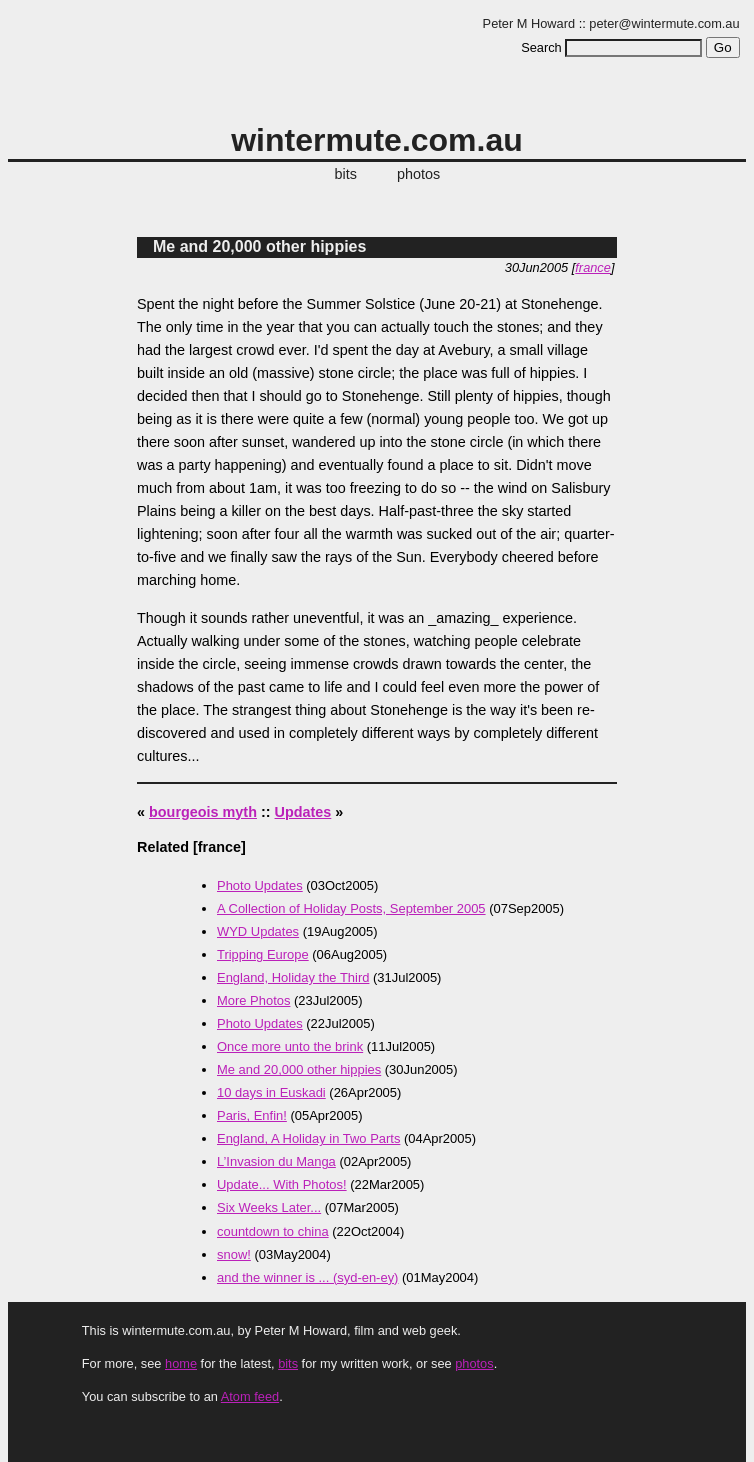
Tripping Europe (263, 954)
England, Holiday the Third (293, 977)
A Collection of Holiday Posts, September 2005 (351, 908)
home (181, 1363)
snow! (234, 1254)
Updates (303, 812)
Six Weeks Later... (269, 1207)
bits (346, 174)
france (593, 267)
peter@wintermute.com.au (664, 23)
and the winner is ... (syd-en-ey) (307, 1277)
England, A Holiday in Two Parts (308, 1138)
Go (723, 47)
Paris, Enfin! (252, 1115)
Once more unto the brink (290, 1046)
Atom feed (250, 1396)
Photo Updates (260, 885)
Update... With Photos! (282, 1184)
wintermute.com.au (377, 140)
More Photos (253, 1000)
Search (541, 47)
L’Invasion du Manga (276, 1161)
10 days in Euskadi (271, 1092)
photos (418, 174)
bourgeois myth (203, 812)
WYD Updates (258, 931)
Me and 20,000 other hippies (259, 246)
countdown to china (273, 1231)
